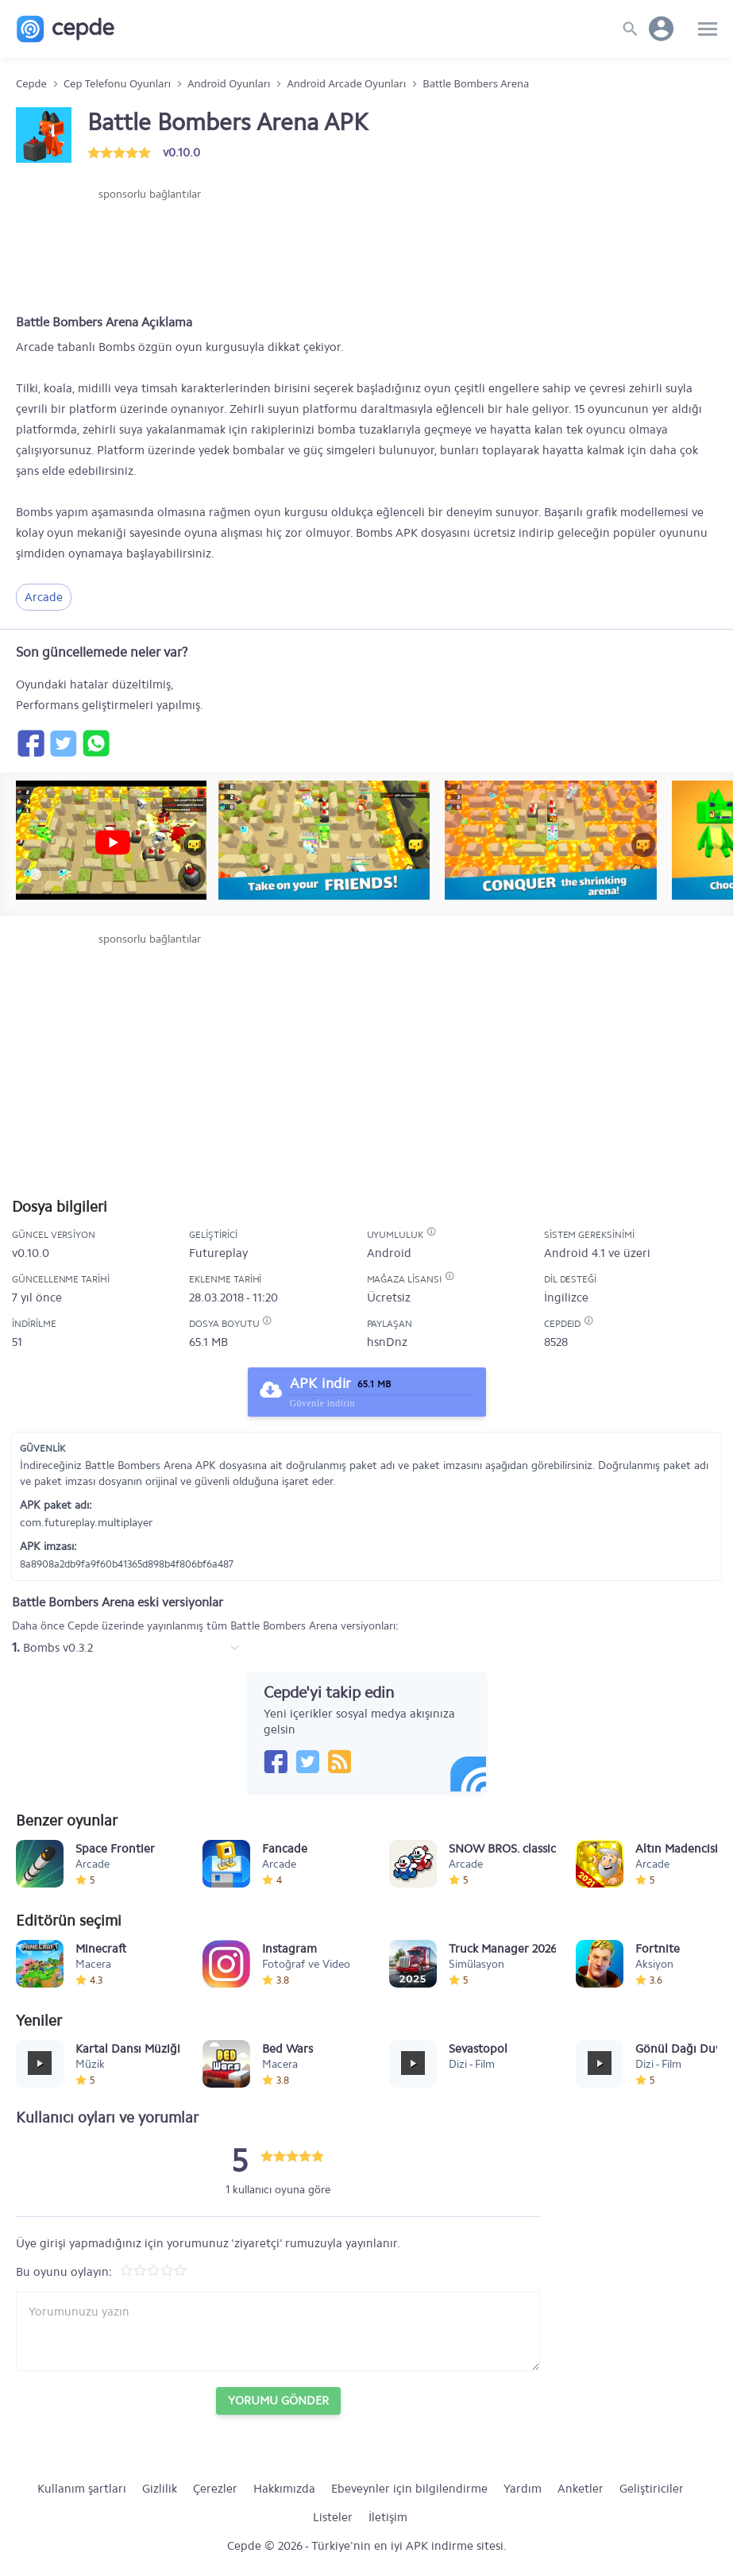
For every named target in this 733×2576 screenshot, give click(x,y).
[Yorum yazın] (278, 2331)
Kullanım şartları (81, 2489)
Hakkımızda (284, 2489)
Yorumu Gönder (278, 2400)
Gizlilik (159, 2489)
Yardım (522, 2489)
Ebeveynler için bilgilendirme (409, 2489)
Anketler (580, 2489)
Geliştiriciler (651, 2489)
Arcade (44, 597)
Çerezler (215, 2489)
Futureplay (218, 1253)
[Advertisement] (149, 250)
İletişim (387, 2517)
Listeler (333, 2517)
